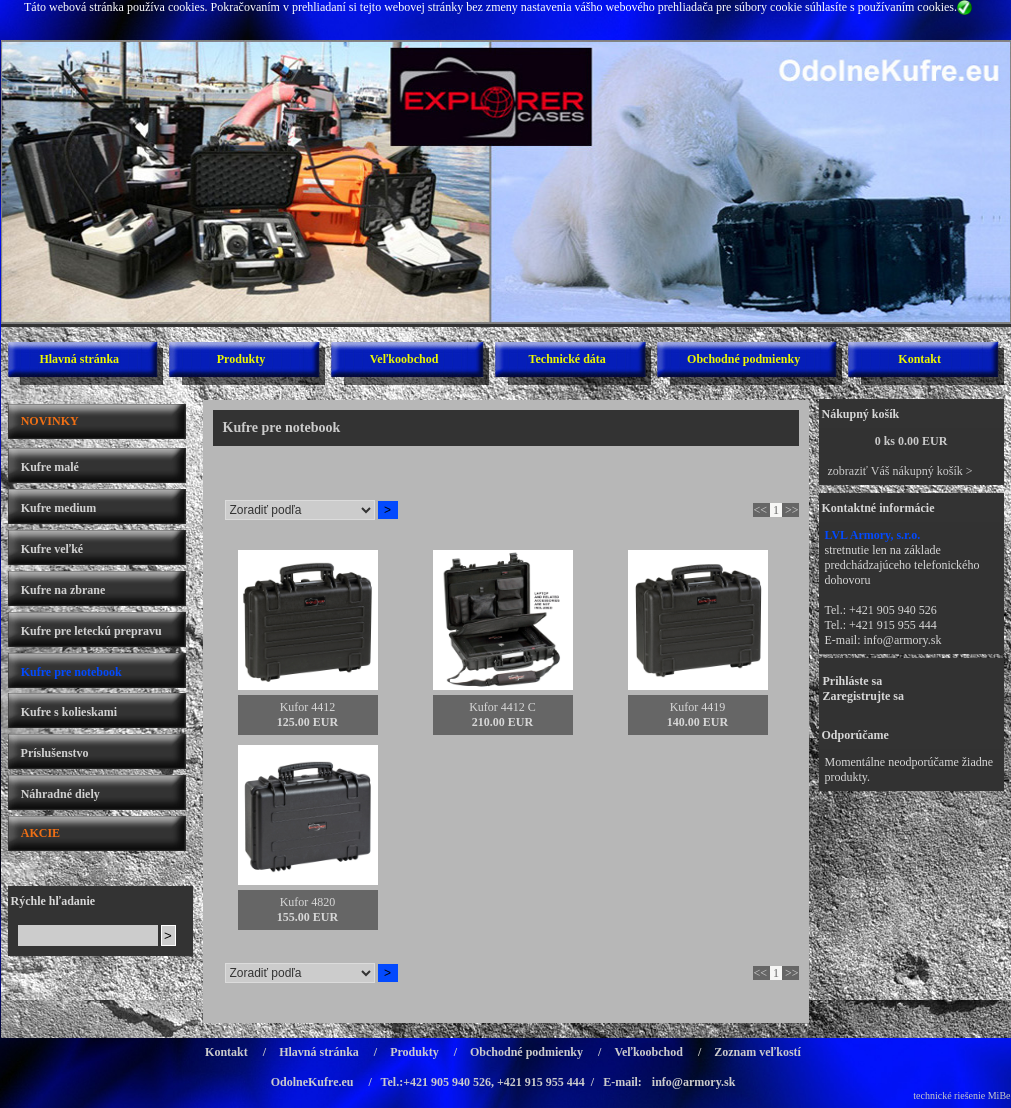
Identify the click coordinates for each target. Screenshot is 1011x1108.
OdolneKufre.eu (312, 1082)
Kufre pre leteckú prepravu (91, 631)
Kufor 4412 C (502, 707)
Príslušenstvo (55, 753)
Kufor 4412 (308, 707)
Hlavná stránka (79, 359)
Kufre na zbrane (63, 590)
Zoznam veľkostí (757, 1052)
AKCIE (40, 833)
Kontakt (919, 359)
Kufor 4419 (698, 707)
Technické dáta (567, 359)
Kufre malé (50, 467)
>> (792, 510)
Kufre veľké (52, 549)
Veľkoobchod (404, 359)
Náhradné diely (60, 794)
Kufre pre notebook (71, 672)
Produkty (241, 359)
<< (760, 510)
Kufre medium (58, 508)
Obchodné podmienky (743, 359)
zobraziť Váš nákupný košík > (900, 471)
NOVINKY (50, 421)
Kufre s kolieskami (69, 712)
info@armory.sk (903, 640)
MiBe (999, 1095)
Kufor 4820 (308, 902)
